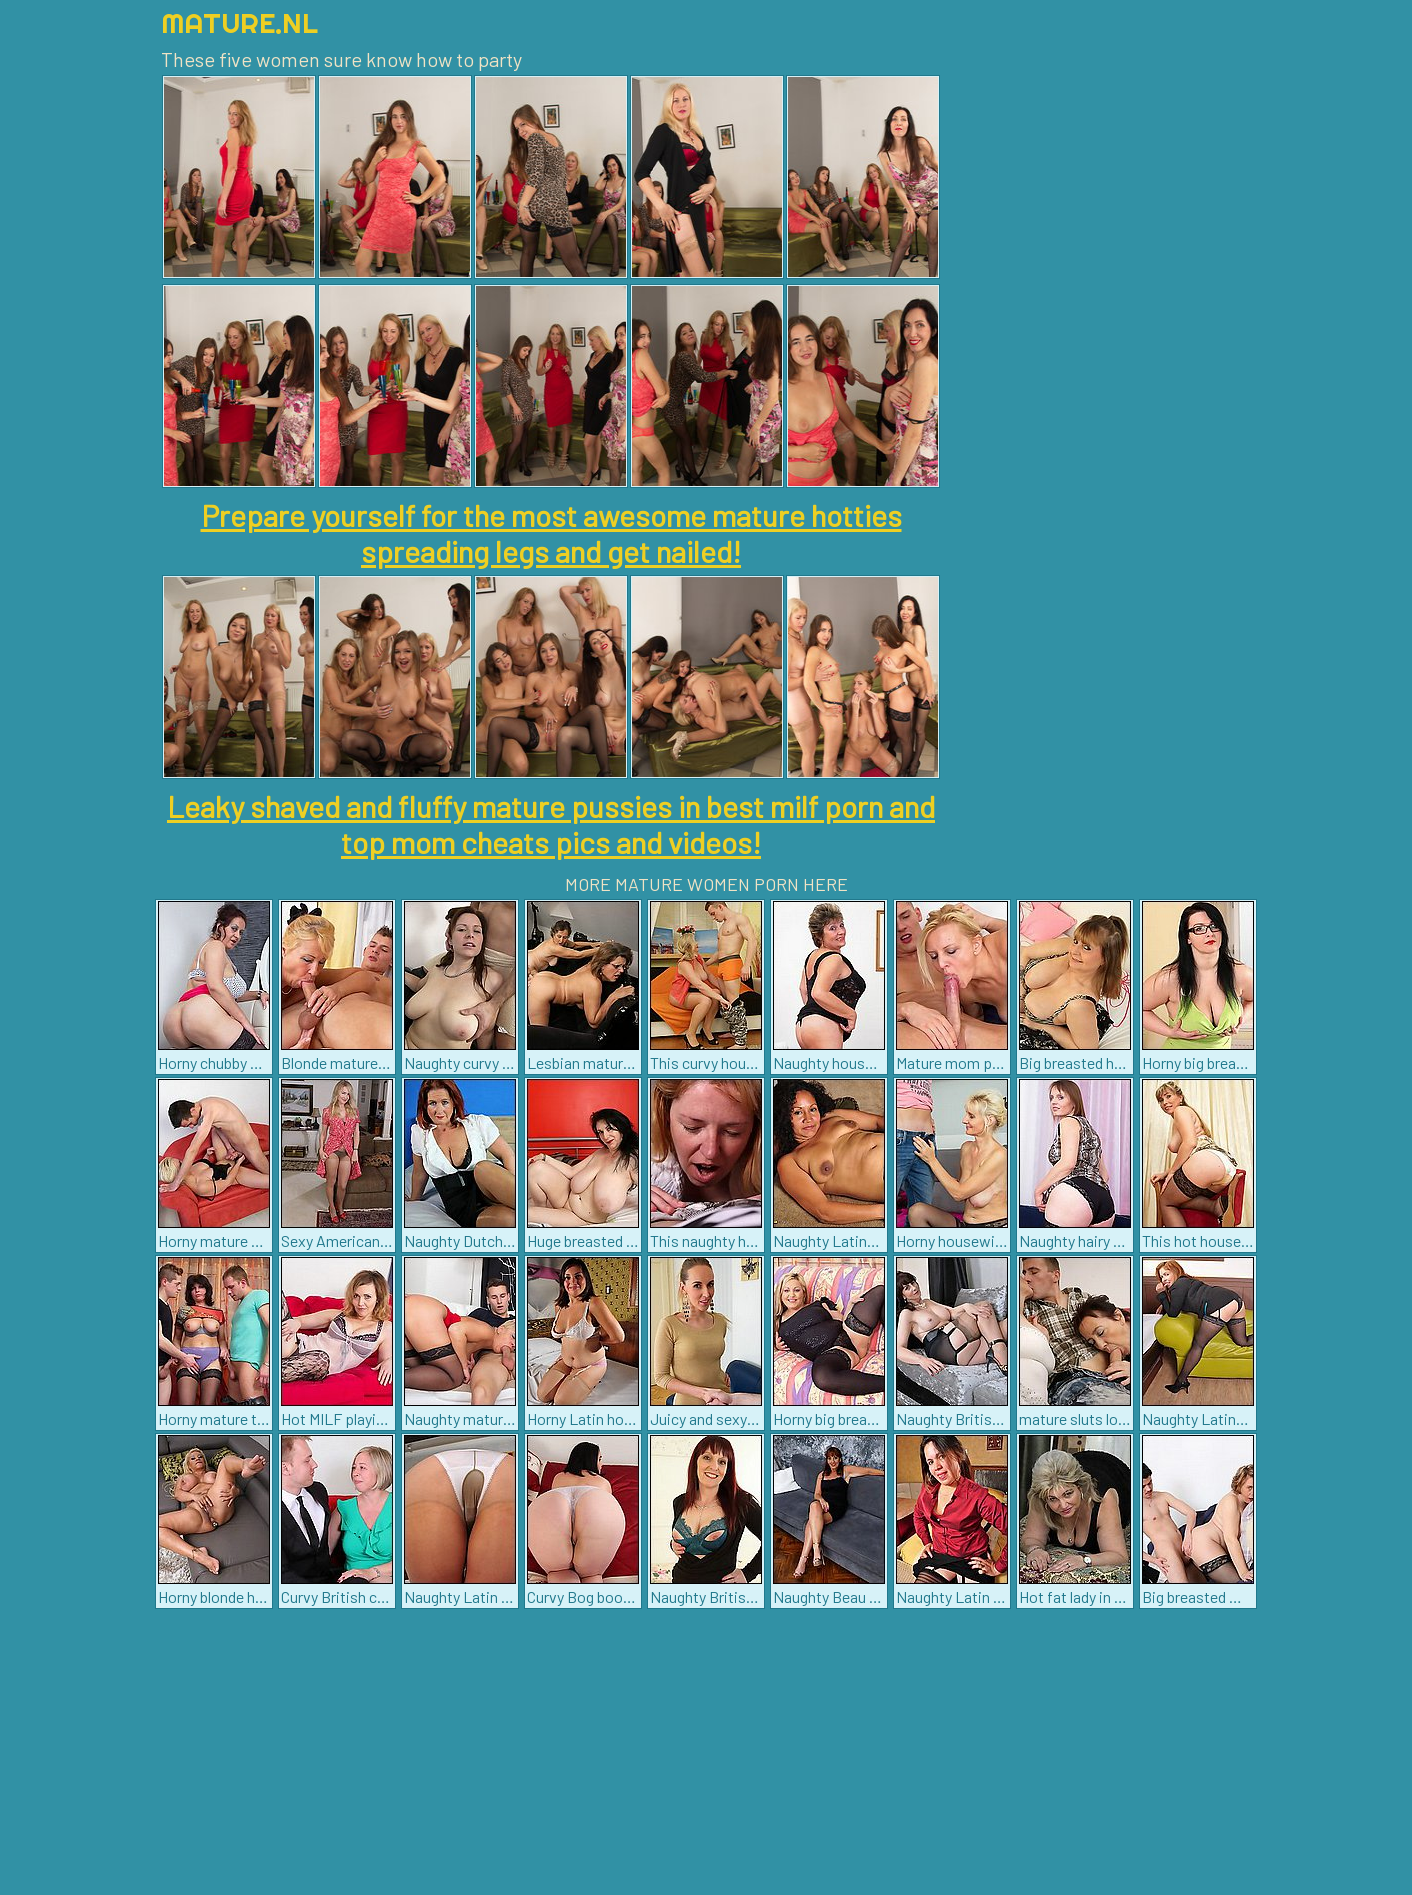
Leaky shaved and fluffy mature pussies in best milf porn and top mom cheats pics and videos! (551, 824)
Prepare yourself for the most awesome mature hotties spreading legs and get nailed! (551, 533)
